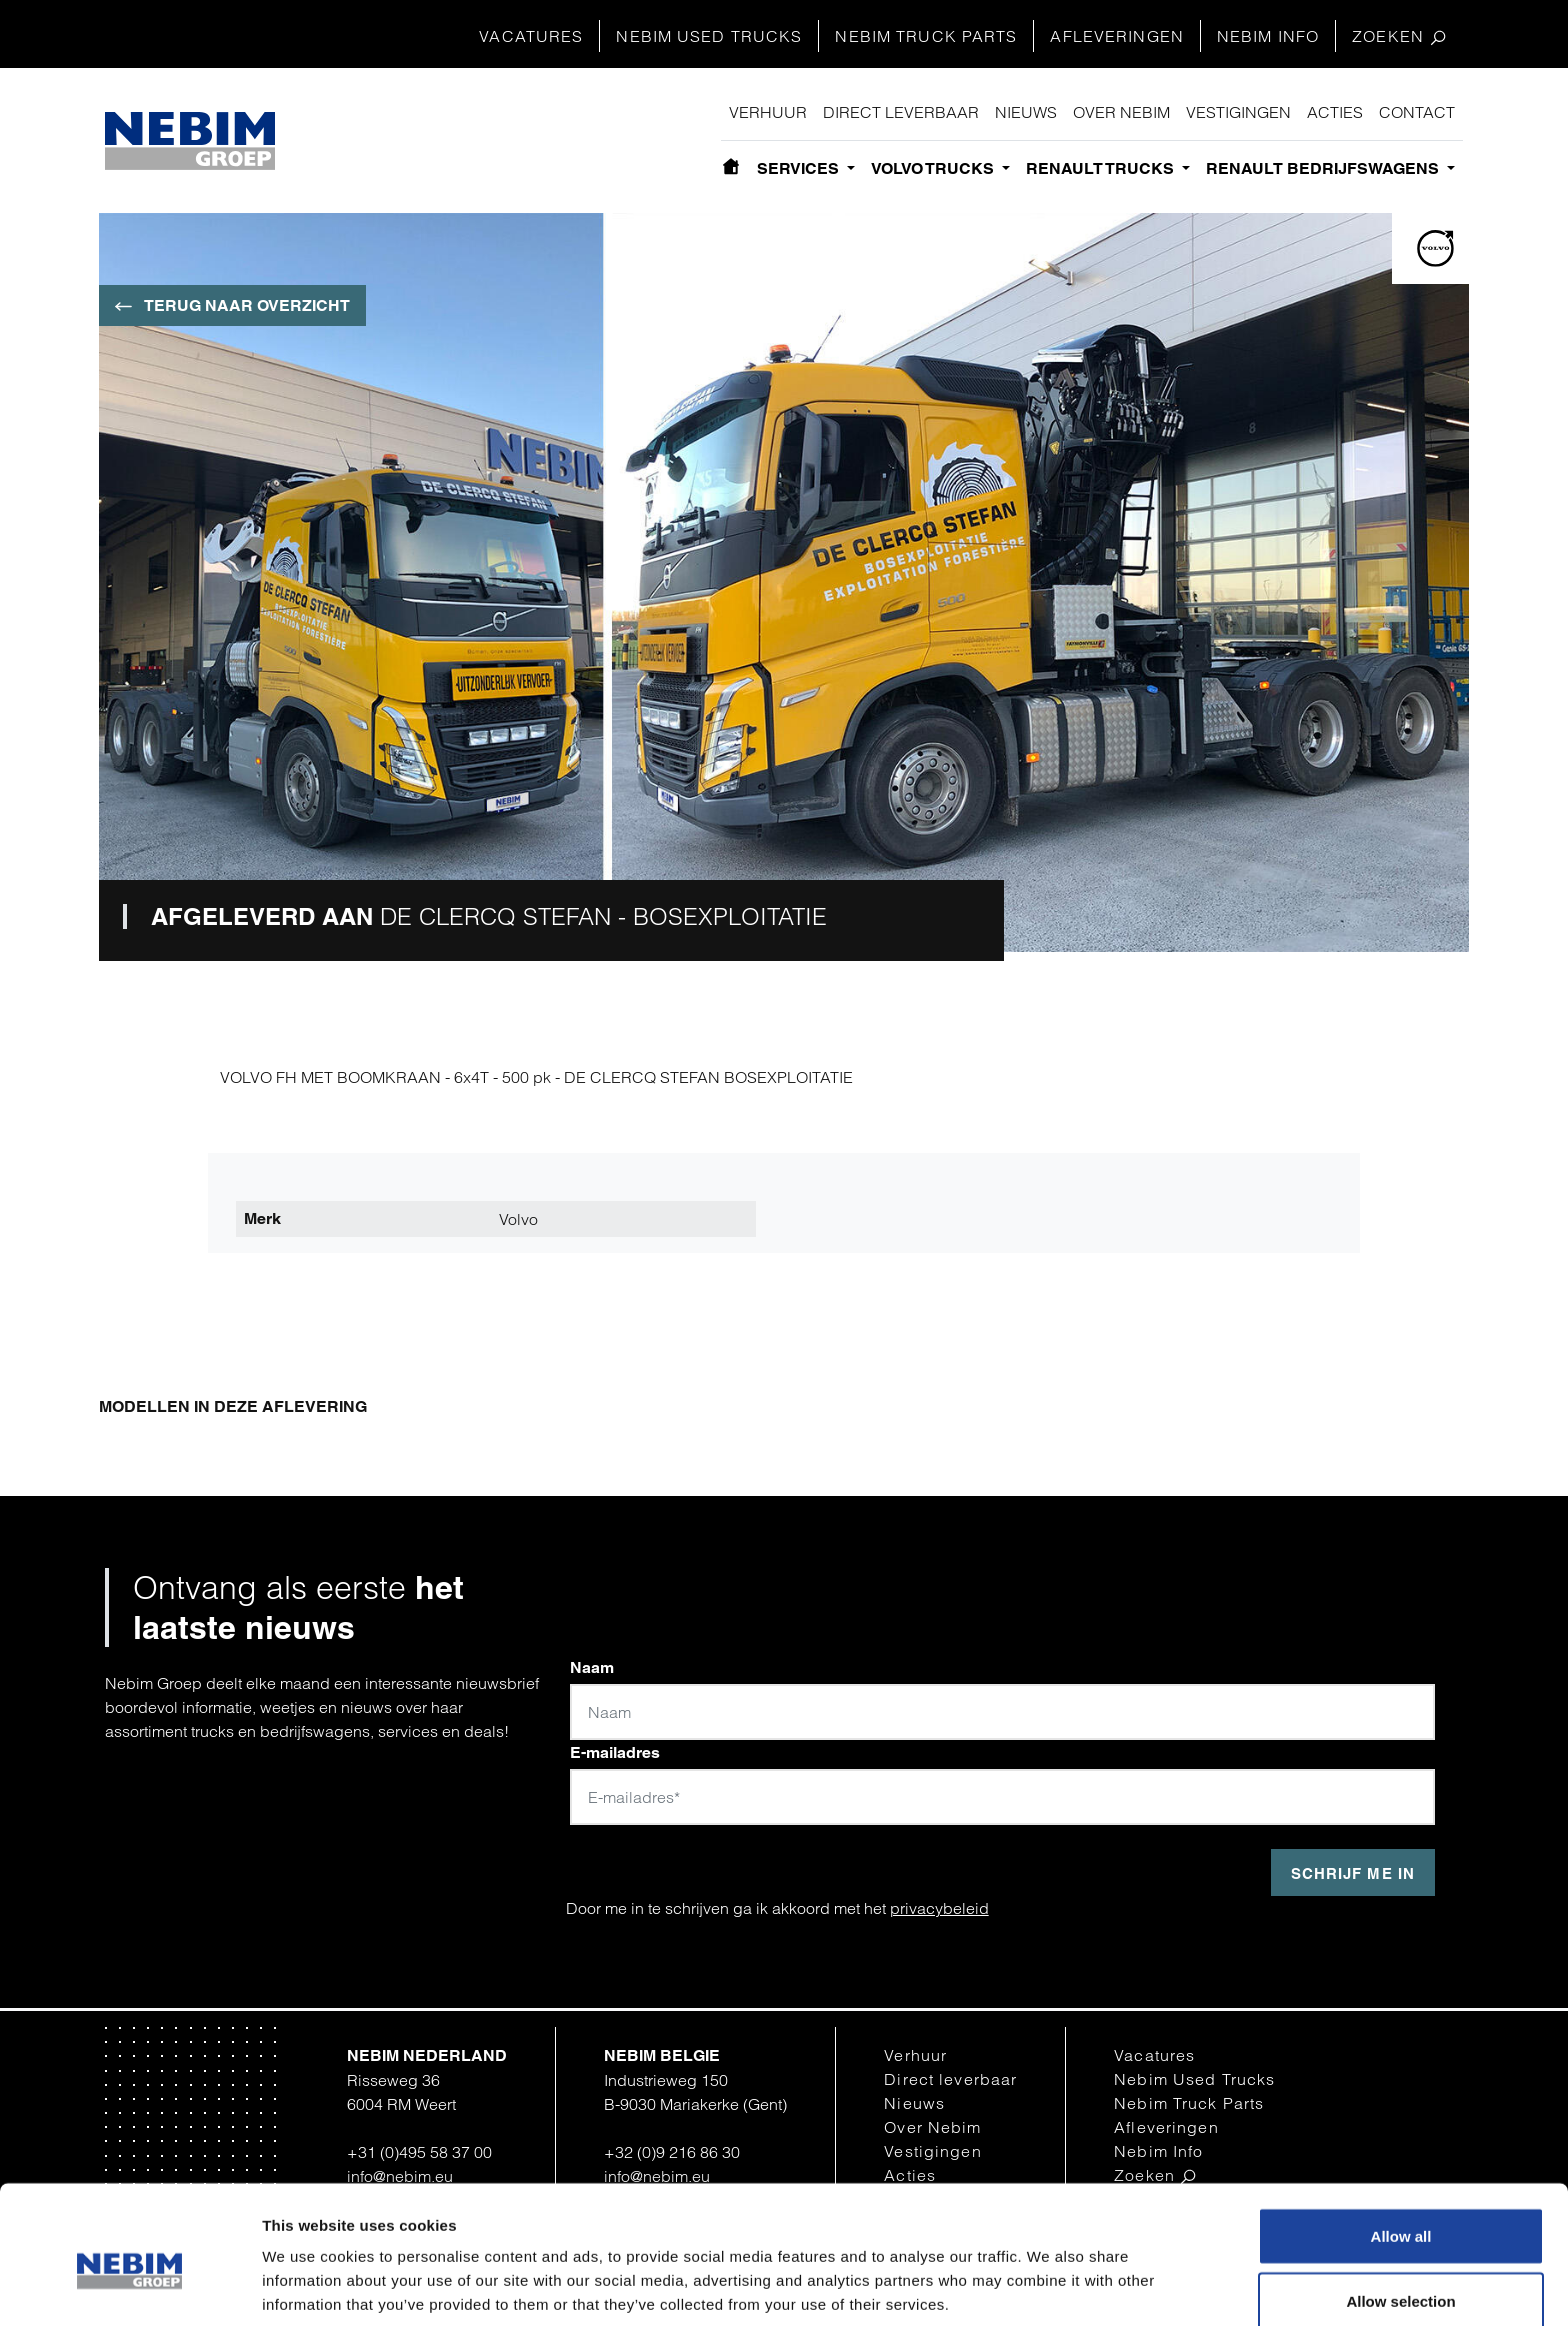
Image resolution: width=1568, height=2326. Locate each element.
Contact (1417, 112)
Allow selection (1400, 2207)
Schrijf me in (1353, 1873)
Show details (1042, 2274)
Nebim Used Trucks (709, 36)
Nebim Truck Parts (926, 36)
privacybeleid (939, 1908)
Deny (1401, 2272)
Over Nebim (1121, 112)
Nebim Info (1268, 36)
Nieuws (1026, 112)
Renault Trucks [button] (1102, 168)
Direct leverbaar (901, 112)
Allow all (1401, 2141)
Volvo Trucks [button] (934, 168)
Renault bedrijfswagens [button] (1324, 168)
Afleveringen (1116, 36)
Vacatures (531, 36)
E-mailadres (615, 1752)
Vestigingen (1238, 112)
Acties (1335, 112)
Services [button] (800, 168)
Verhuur (768, 112)
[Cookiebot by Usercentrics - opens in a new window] (129, 2287)
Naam (592, 1667)
